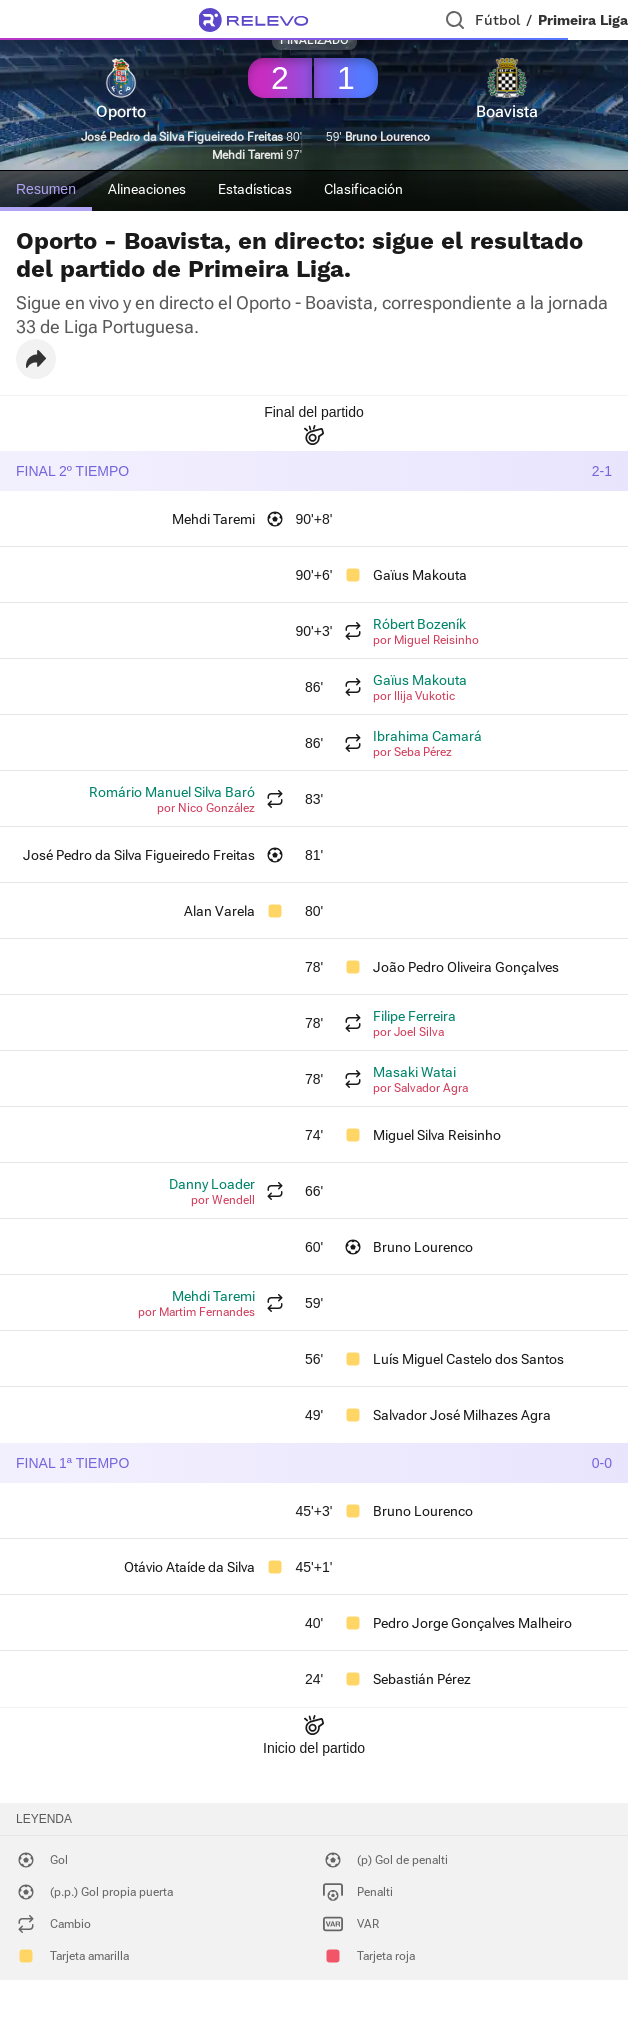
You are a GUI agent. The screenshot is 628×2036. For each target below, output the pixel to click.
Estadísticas (255, 189)
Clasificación (363, 189)
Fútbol (497, 20)
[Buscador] (455, 20)
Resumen (46, 189)
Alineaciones (147, 189)
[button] (36, 359)
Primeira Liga (583, 20)
